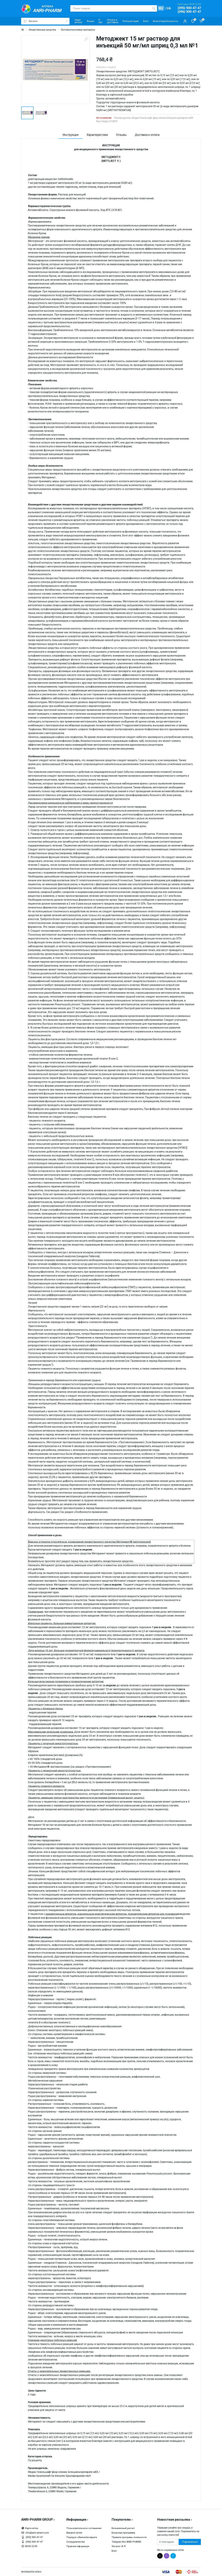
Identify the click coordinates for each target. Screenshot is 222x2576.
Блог (114, 2550)
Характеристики (97, 134)
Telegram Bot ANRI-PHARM (126, 2541)
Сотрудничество (75, 2541)
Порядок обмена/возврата (81, 2537)
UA (169, 8)
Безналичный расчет (123, 2528)
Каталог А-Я (118, 2546)
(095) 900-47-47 (189, 8)
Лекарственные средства (42, 29)
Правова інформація (77, 2546)
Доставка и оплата (147, 134)
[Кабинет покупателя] (185, 21)
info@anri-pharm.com (37, 2532)
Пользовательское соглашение (84, 2528)
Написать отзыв (106, 67)
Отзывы (121, 134)
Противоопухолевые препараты (78, 29)
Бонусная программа (123, 2532)
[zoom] (86, 39)
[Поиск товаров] (110, 8)
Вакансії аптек (74, 2532)
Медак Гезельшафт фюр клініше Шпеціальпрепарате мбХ (162, 118)
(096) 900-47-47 (189, 12)
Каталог (45, 21)
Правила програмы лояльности (129, 2537)
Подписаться (189, 2541)
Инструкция (71, 134)
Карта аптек (31, 2528)
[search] (154, 8)
